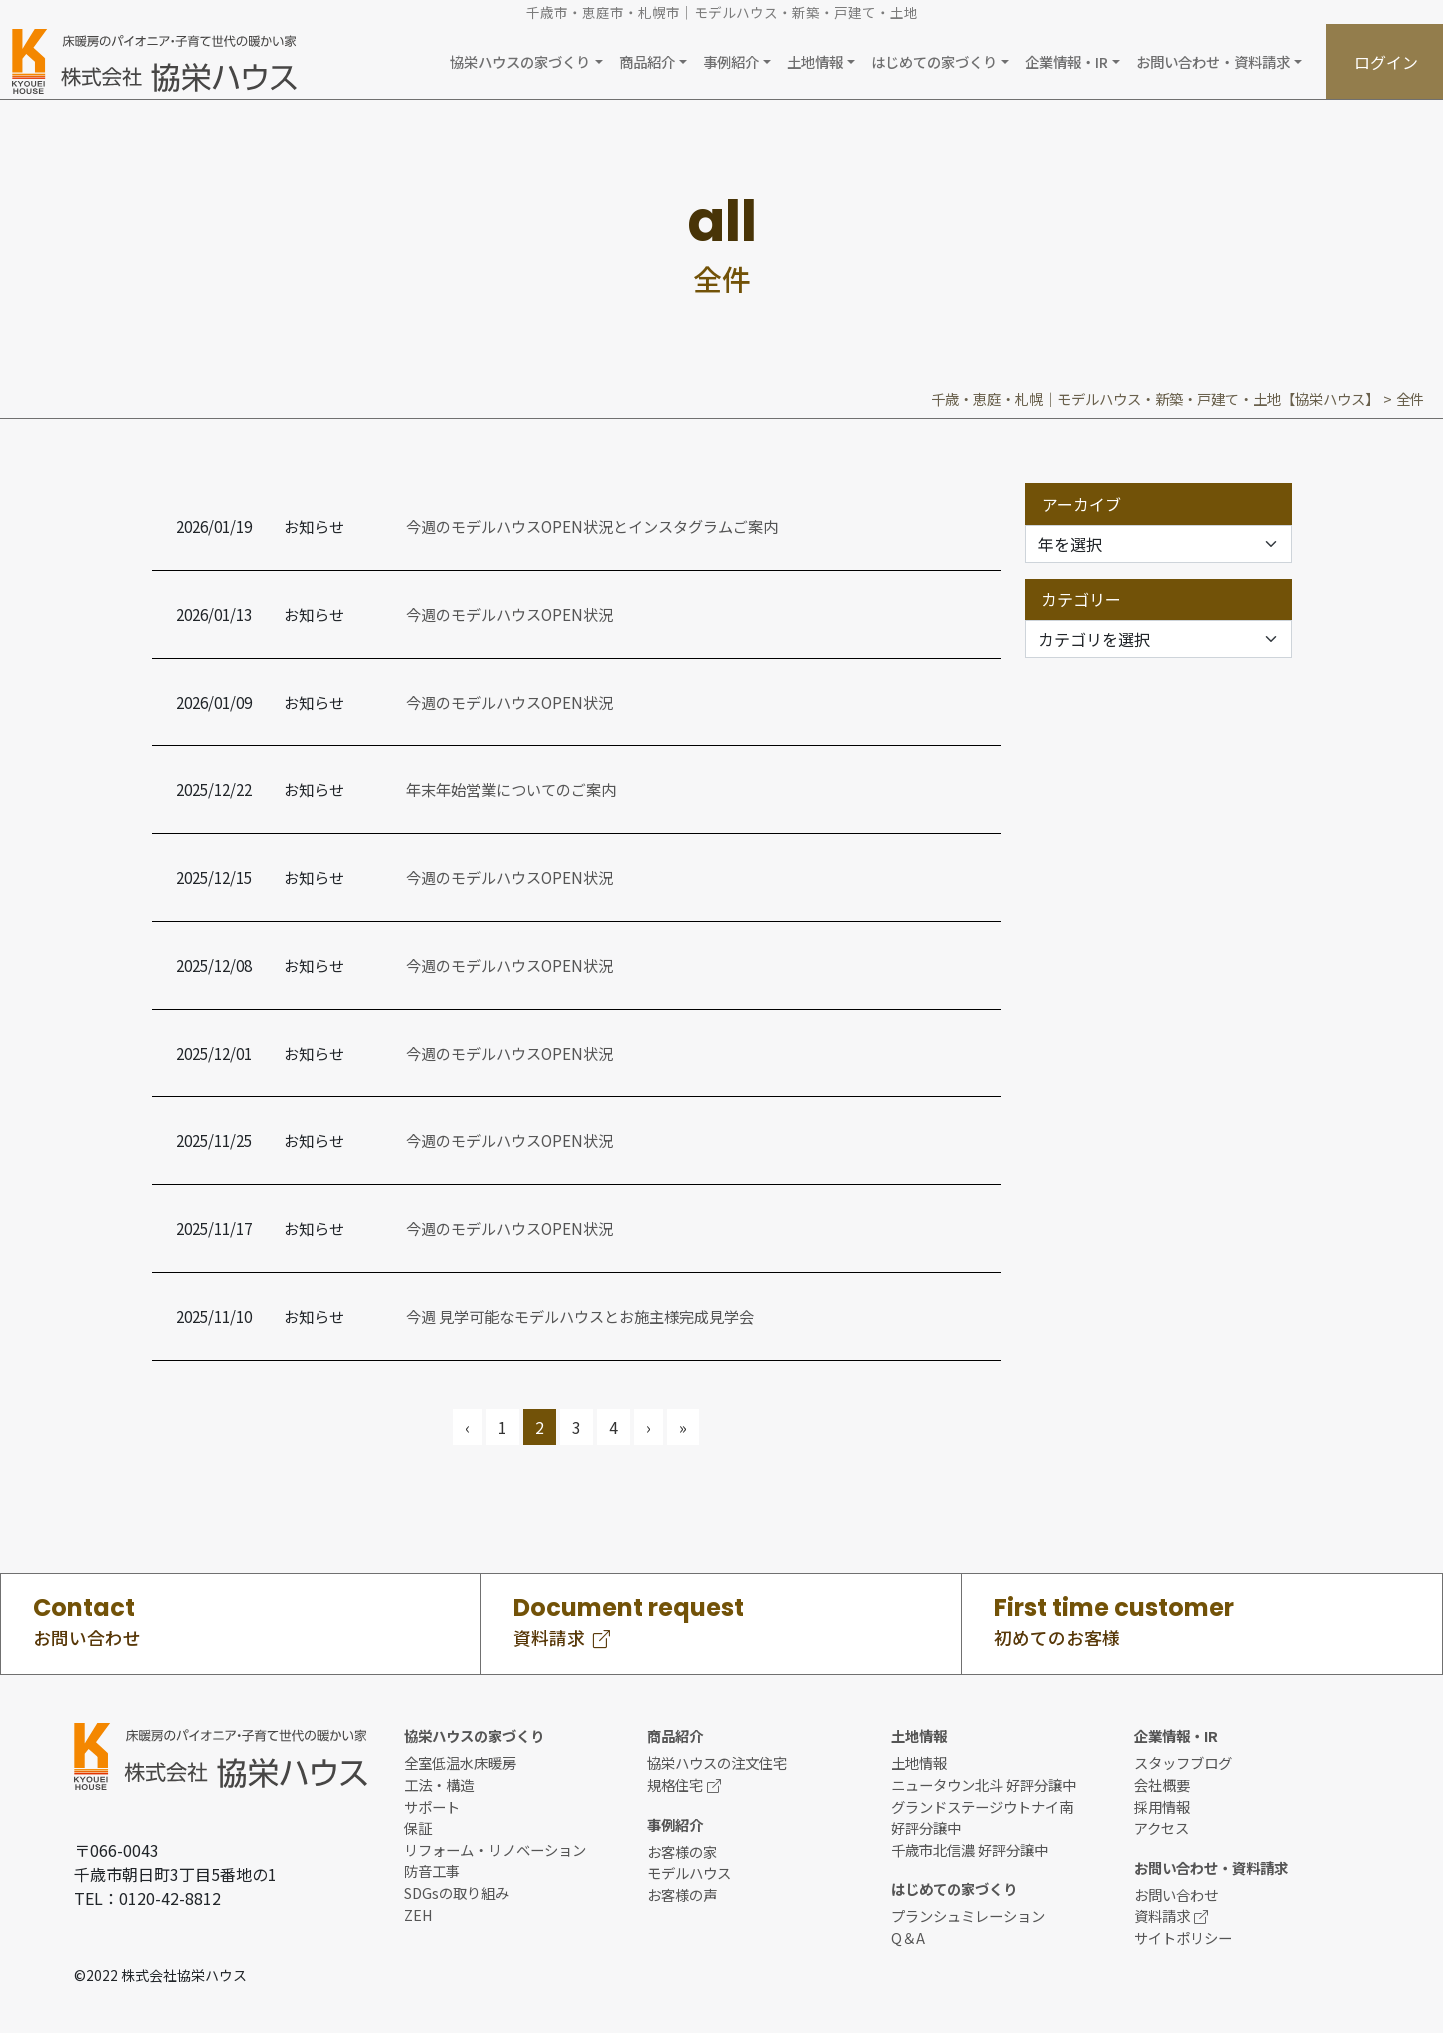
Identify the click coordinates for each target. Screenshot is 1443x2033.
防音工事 (432, 1870)
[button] (526, 61)
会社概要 (1162, 1784)
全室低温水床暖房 (460, 1762)
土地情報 (919, 1762)
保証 (418, 1827)
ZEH (418, 1914)
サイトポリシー (1183, 1937)
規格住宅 (684, 1784)
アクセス (1161, 1827)
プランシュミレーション (968, 1915)
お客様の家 (682, 1851)
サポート (432, 1806)
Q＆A (908, 1937)
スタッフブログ (1183, 1762)
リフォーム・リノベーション (495, 1849)
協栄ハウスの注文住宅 (717, 1762)
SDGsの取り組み (456, 1892)
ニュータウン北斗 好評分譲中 (983, 1784)
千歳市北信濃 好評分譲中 (969, 1849)
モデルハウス (689, 1872)
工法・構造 (439, 1784)
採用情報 (1162, 1806)
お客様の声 (682, 1894)
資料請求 (1171, 1915)
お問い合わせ (1176, 1894)
